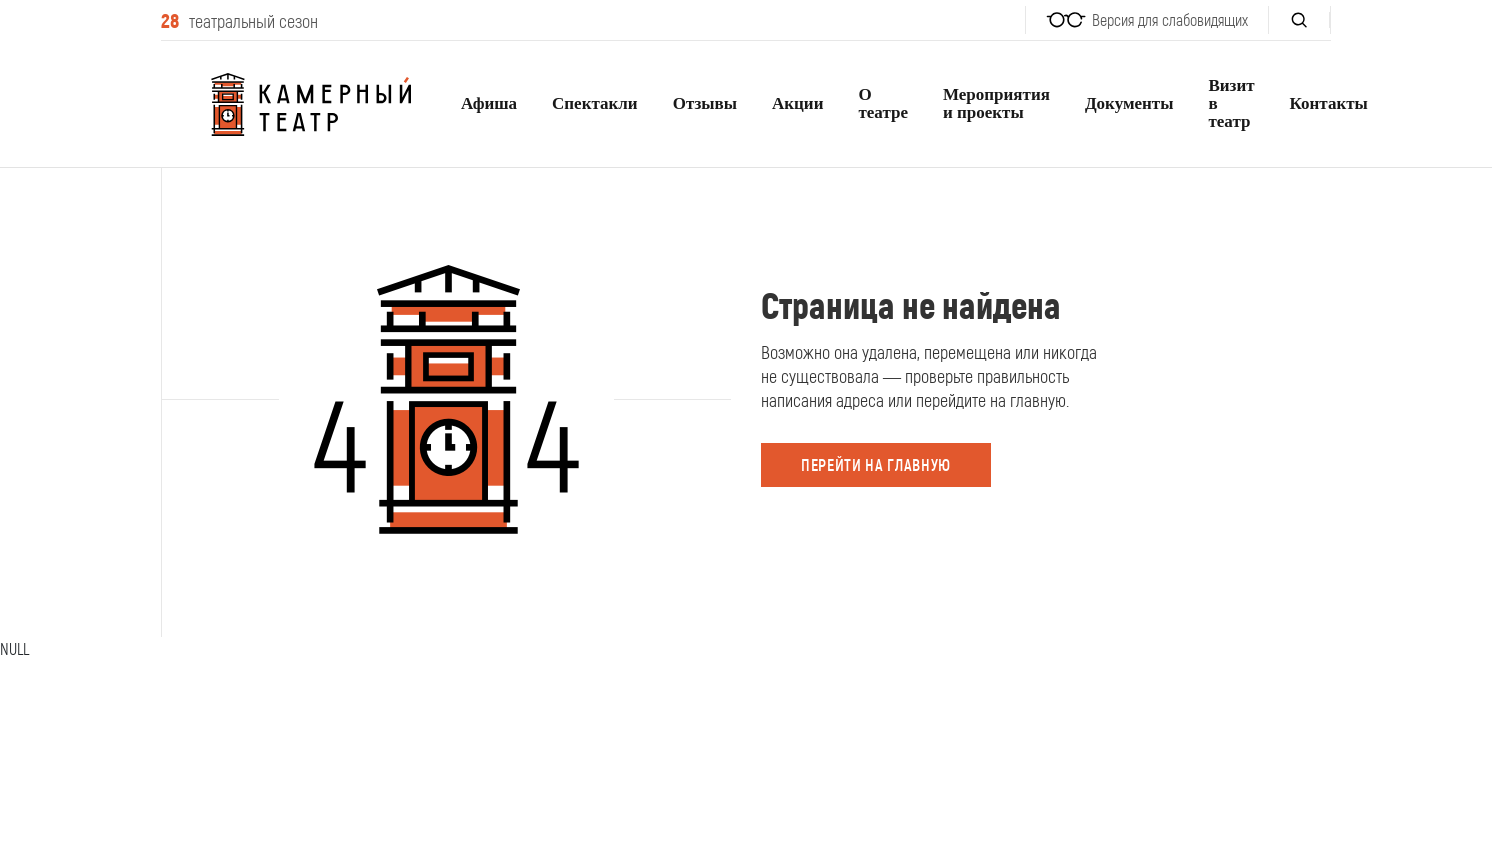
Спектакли (595, 103)
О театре (883, 103)
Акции (797, 103)
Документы (1129, 103)
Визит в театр (1231, 103)
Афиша (489, 103)
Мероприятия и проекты (996, 103)
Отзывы (705, 103)
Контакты (1329, 103)
